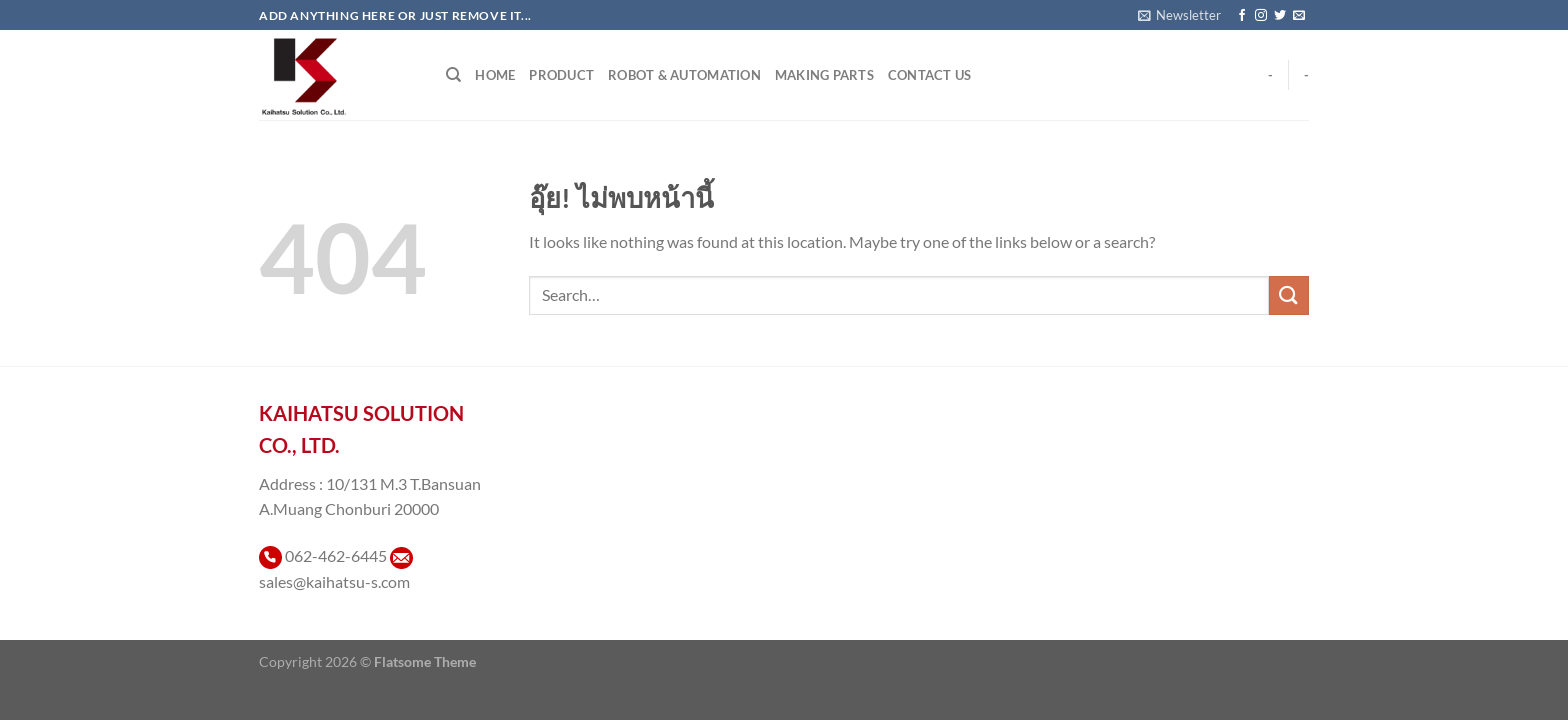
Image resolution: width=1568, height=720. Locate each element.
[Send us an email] (1299, 16)
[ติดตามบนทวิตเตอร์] (1280, 16)
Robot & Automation (684, 75)
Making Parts (824, 75)
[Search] (453, 75)
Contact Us (930, 75)
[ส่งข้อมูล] (1289, 295)
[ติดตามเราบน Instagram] (1261, 16)
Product (561, 75)
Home (495, 75)
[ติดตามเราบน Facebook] (1242, 16)
